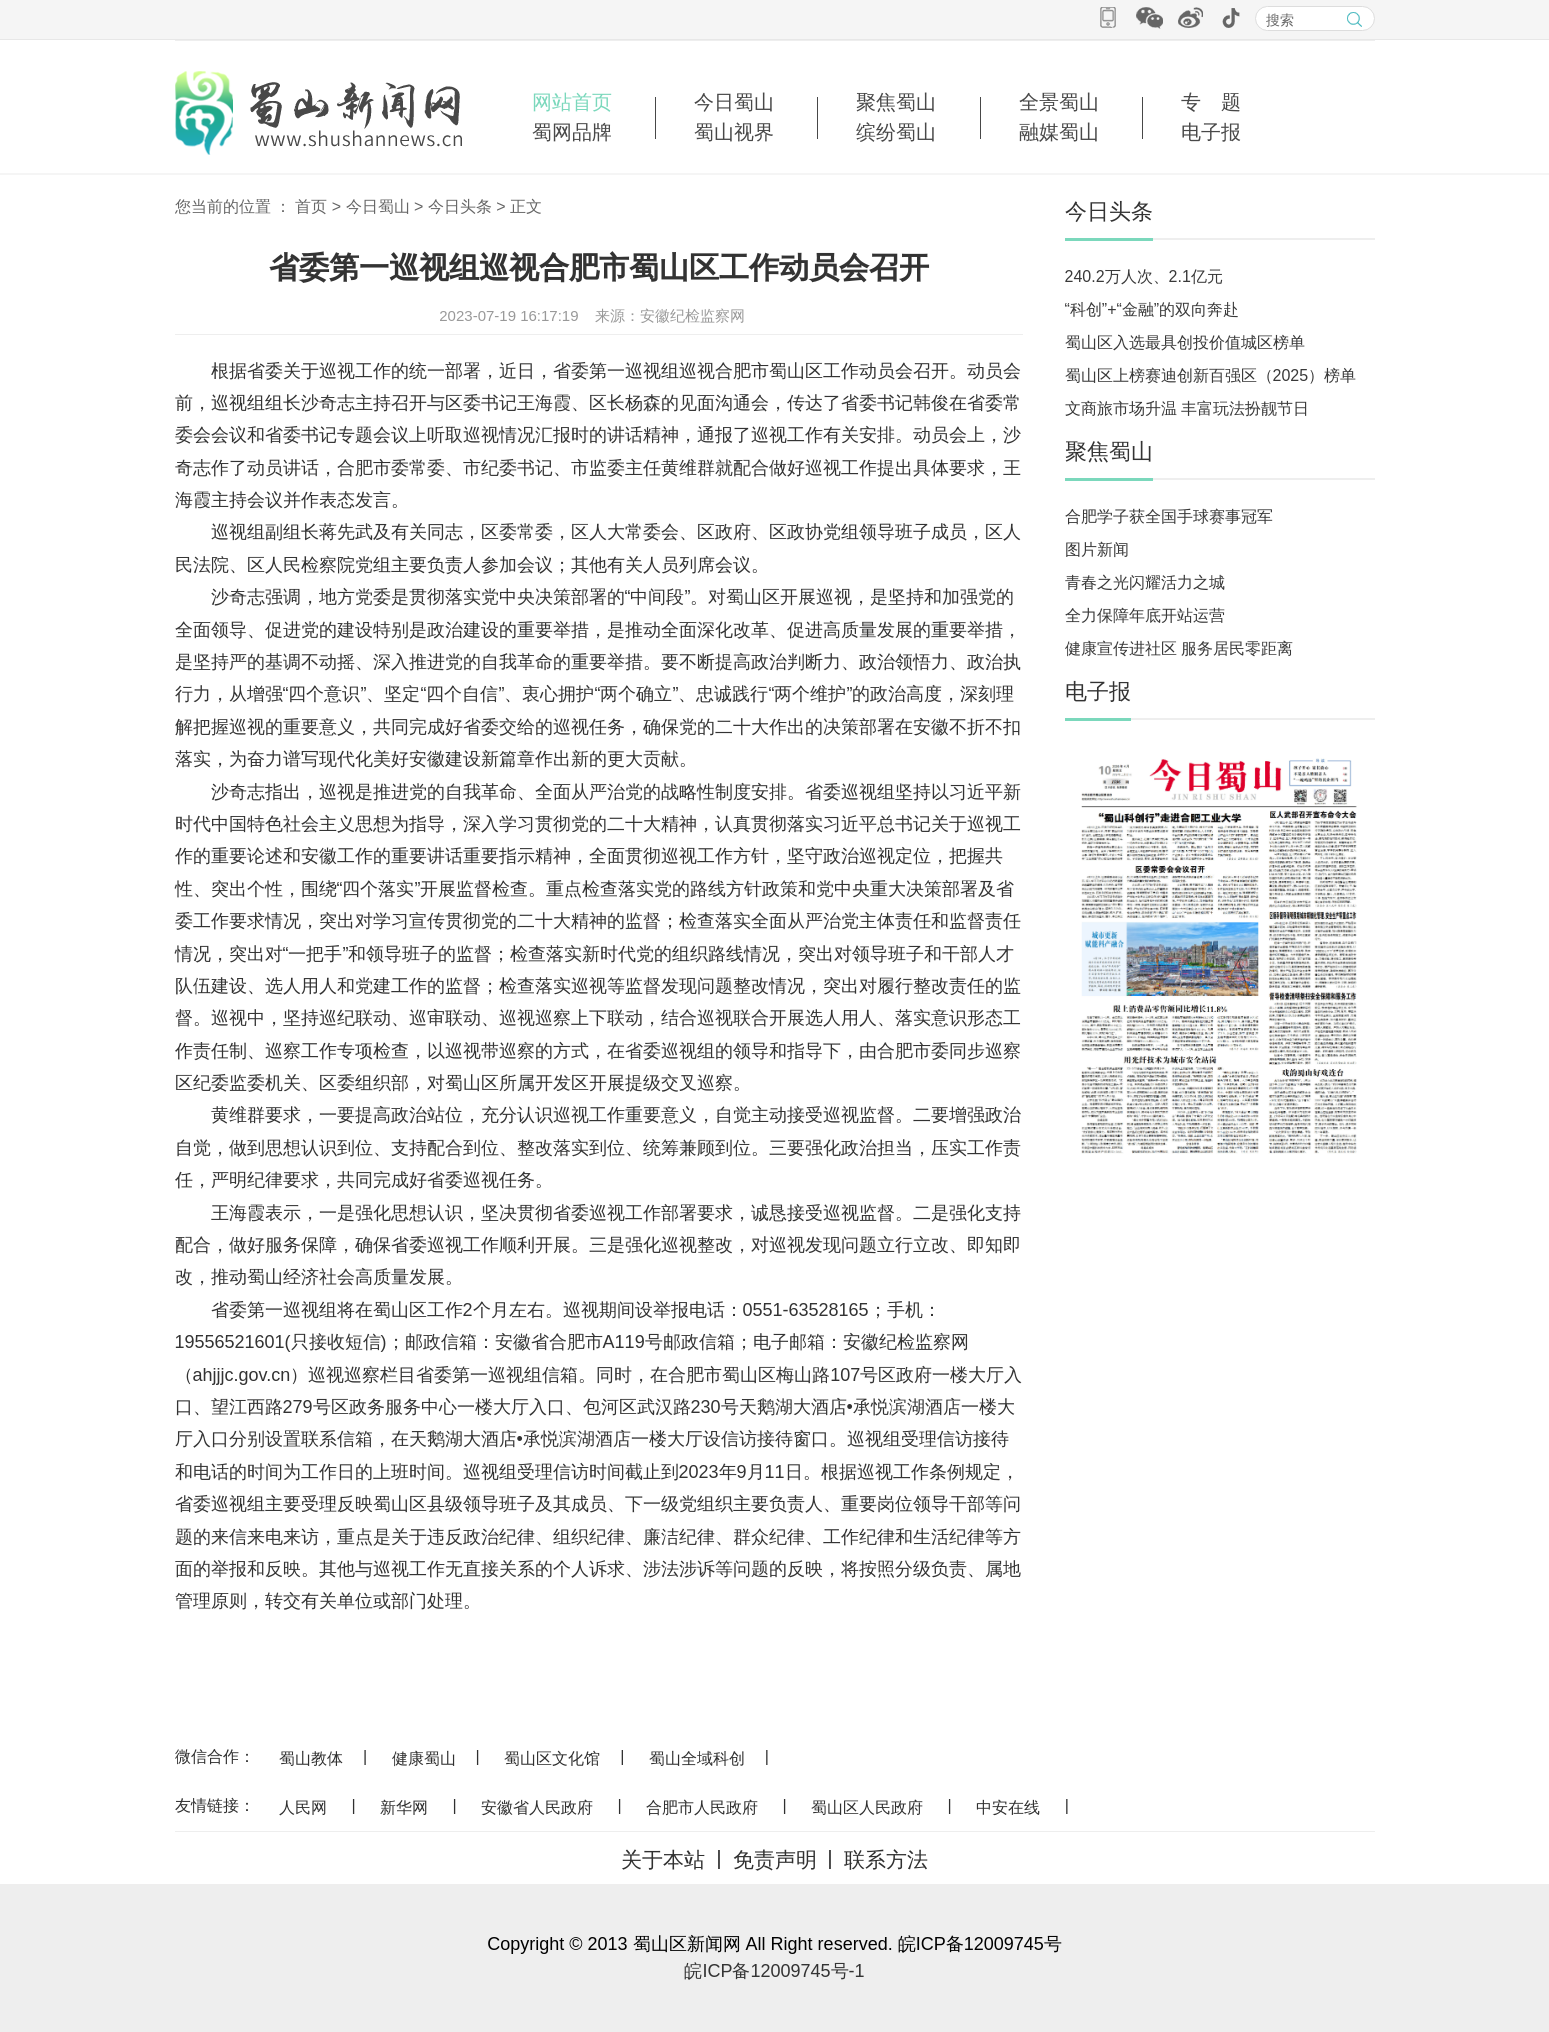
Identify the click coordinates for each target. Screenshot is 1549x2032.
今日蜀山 (734, 102)
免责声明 (775, 1859)
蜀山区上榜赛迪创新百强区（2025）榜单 (1211, 375)
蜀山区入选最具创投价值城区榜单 (1185, 342)
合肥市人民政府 (702, 1807)
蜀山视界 (734, 132)
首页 (311, 206)
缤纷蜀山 (896, 132)
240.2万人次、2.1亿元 (1144, 276)
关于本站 (663, 1859)
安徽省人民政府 (537, 1807)
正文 (526, 206)
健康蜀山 (424, 1758)
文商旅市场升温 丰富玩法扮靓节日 (1187, 408)
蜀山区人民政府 (867, 1807)
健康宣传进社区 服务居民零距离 (1179, 648)
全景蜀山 (1059, 102)
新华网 (404, 1807)
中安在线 (1008, 1807)
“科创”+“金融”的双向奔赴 (1152, 309)
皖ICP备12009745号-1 (774, 1971)
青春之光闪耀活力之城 (1145, 582)
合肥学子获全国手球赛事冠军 (1169, 516)
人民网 (303, 1807)
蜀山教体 (311, 1758)
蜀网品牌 (572, 132)
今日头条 (460, 206)
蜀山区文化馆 (552, 1758)
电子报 (1211, 132)
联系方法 (886, 1859)
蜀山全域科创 (697, 1758)
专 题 (1211, 102)
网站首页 (572, 102)
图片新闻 (1097, 549)
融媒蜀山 (1059, 132)
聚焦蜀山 (896, 102)
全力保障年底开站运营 (1145, 615)
